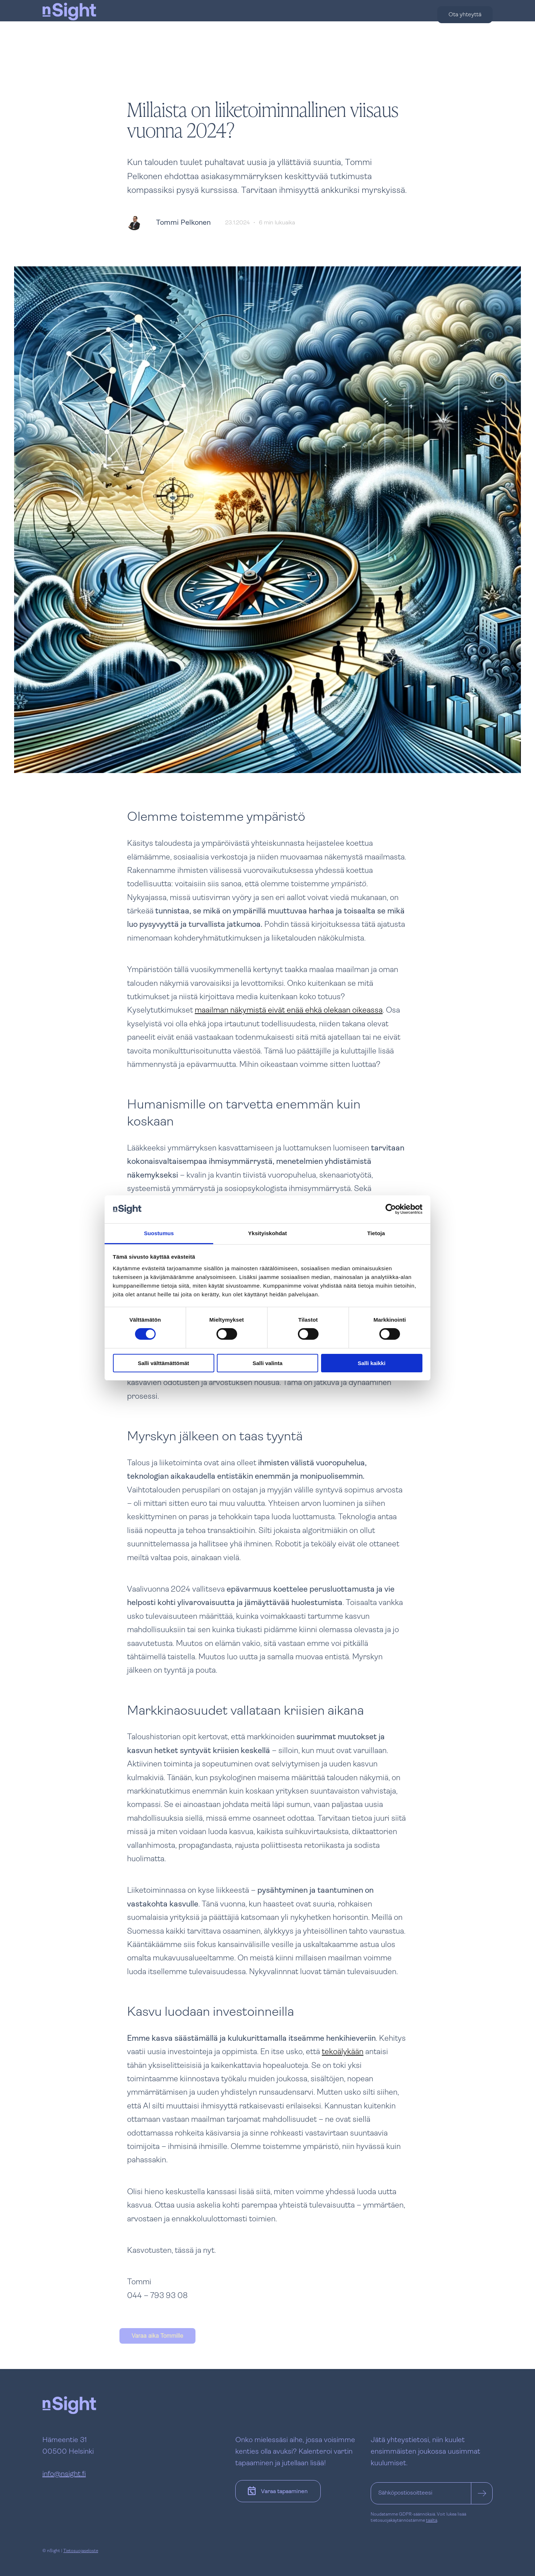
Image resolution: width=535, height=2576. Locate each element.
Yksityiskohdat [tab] (267, 1233)
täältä (431, 2520)
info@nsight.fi (64, 2474)
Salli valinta (268, 1363)
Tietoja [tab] (376, 1233)
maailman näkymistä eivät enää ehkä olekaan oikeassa (289, 1010)
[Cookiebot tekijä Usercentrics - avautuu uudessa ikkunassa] (390, 1209)
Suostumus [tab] (159, 1233)
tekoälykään (342, 2052)
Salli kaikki (372, 1363)
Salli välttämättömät (163, 1363)
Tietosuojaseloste (80, 2551)
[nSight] (69, 32)
